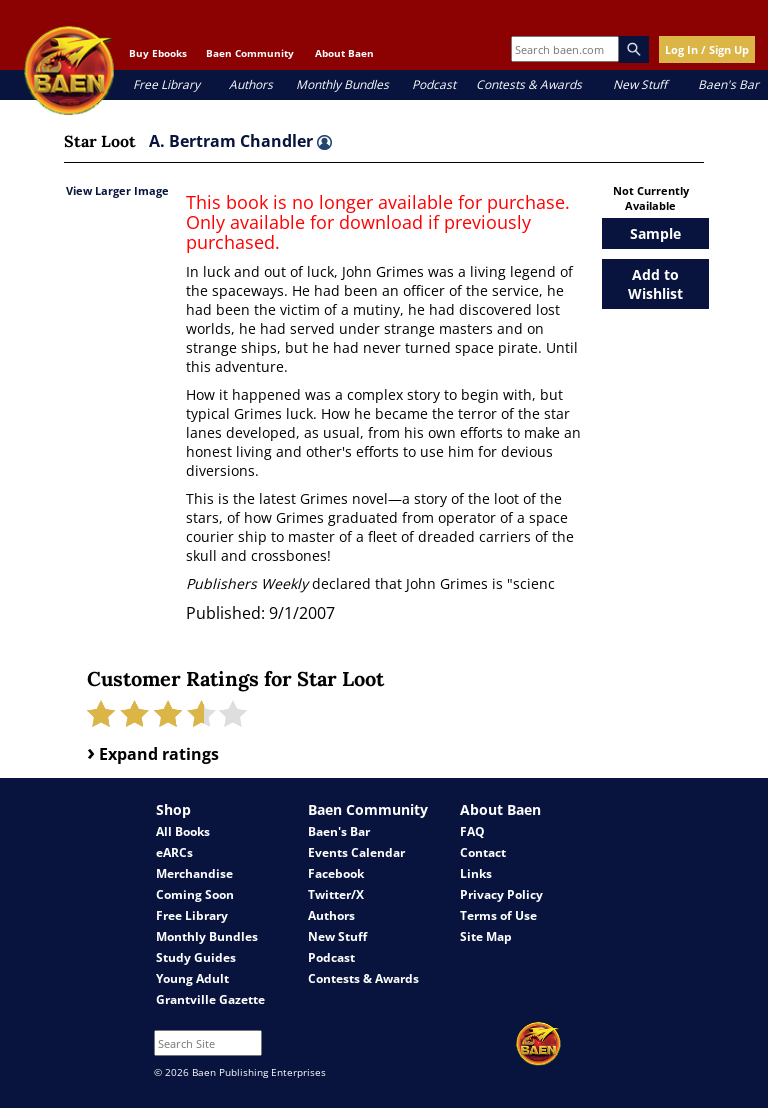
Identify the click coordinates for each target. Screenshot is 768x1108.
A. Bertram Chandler (240, 141)
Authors (251, 84)
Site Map (486, 936)
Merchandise (194, 873)
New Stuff (640, 84)
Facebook (336, 873)
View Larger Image (117, 190)
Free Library (166, 84)
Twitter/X (336, 894)
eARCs (174, 852)
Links (476, 873)
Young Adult (192, 978)
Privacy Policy (501, 894)
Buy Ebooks (158, 53)
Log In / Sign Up (707, 49)
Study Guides (196, 957)
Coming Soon (195, 894)
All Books (183, 831)
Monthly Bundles (342, 84)
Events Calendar (356, 852)
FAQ (472, 831)
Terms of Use (498, 915)
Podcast (434, 84)
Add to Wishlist (655, 284)
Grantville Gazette (210, 999)
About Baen (344, 53)
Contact (483, 852)
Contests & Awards (529, 84)
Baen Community (250, 53)
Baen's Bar (728, 84)
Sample (655, 233)
